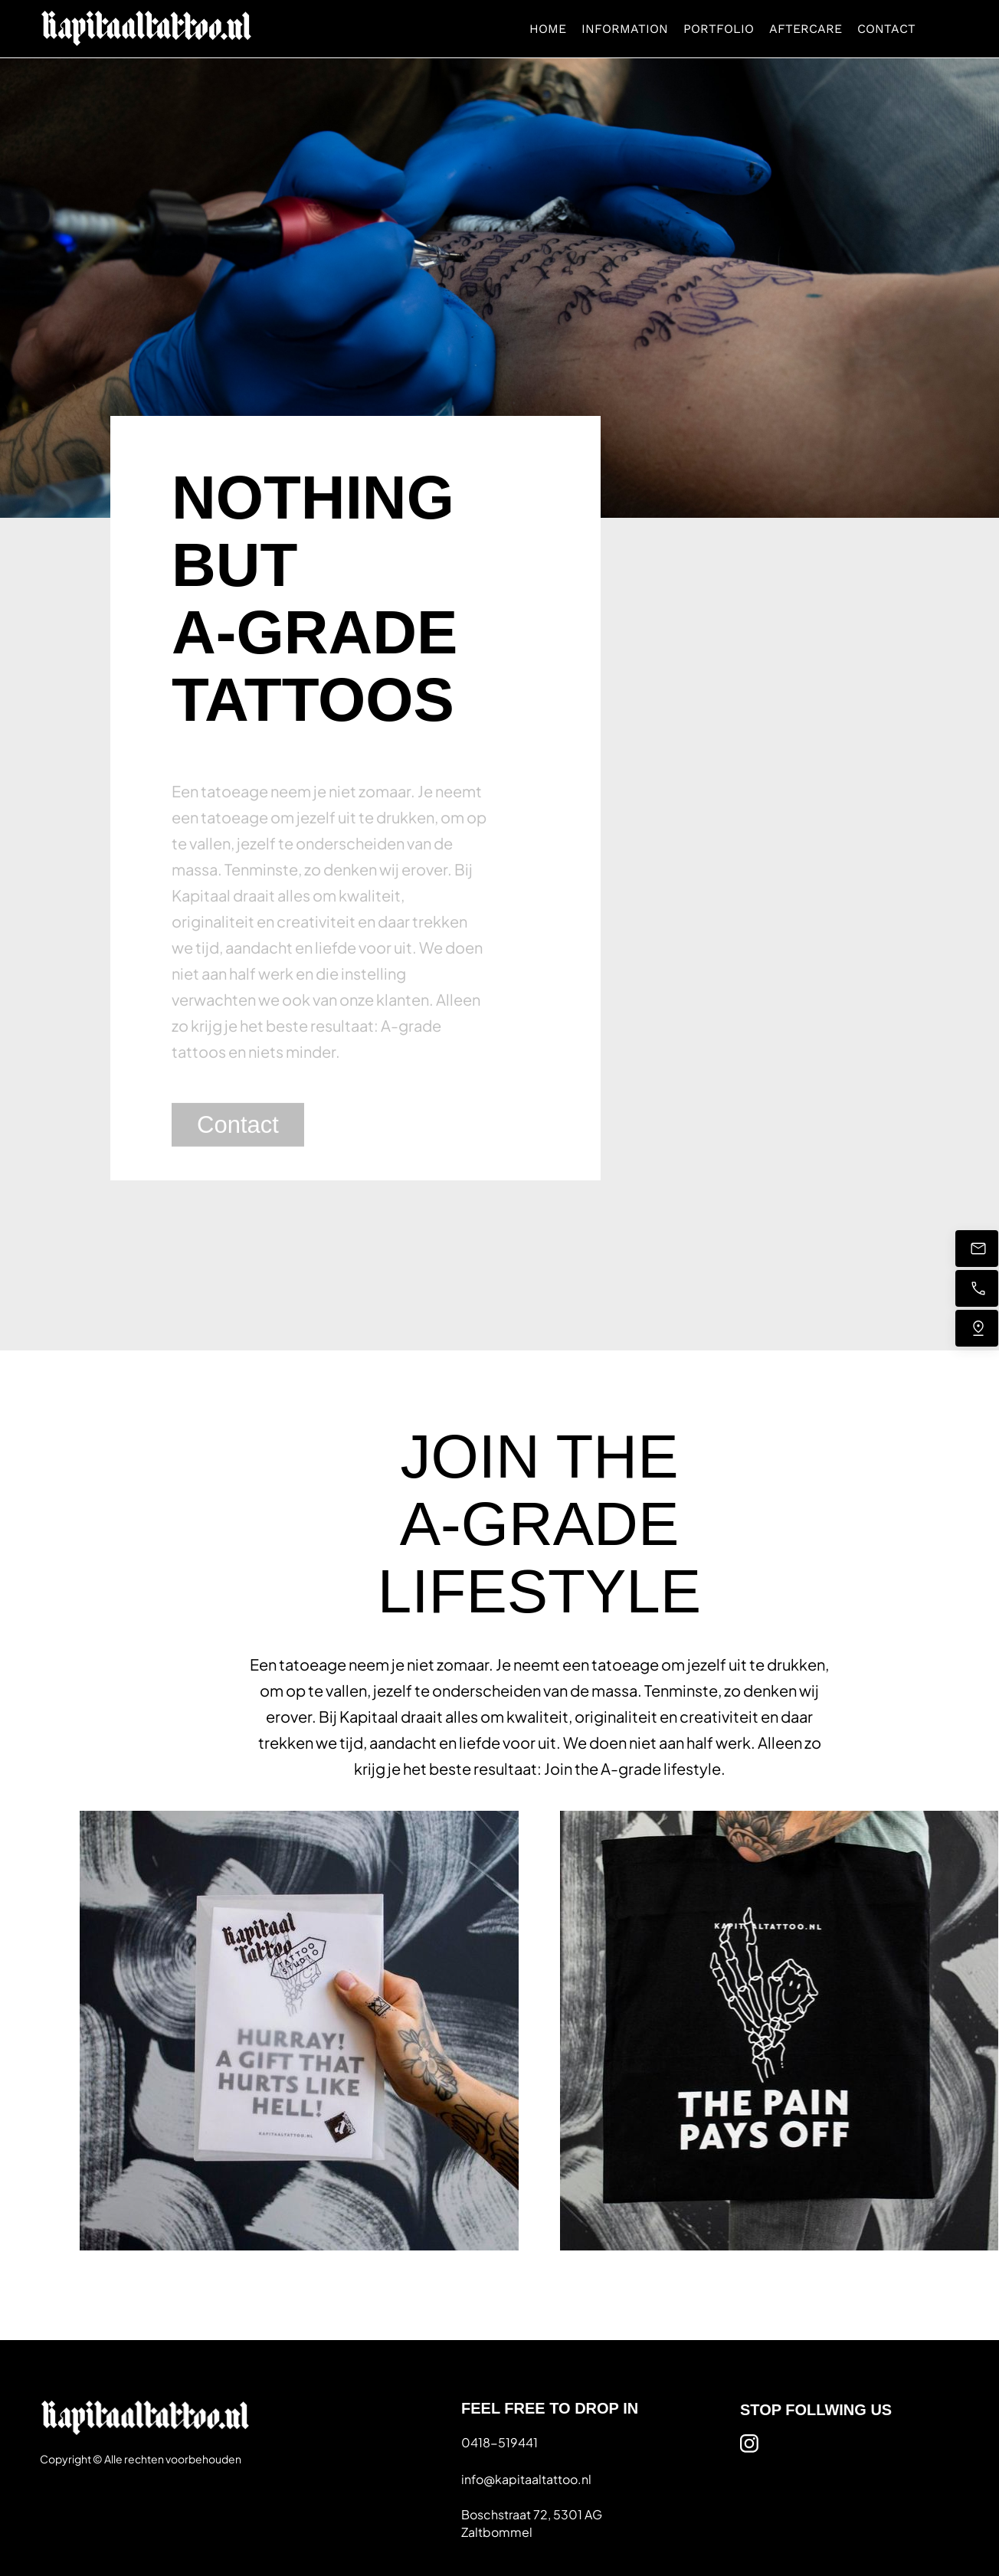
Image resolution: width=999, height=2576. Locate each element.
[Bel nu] (976, 1288)
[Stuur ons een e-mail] (976, 1248)
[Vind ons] (976, 1328)
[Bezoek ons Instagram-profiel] (749, 2443)
